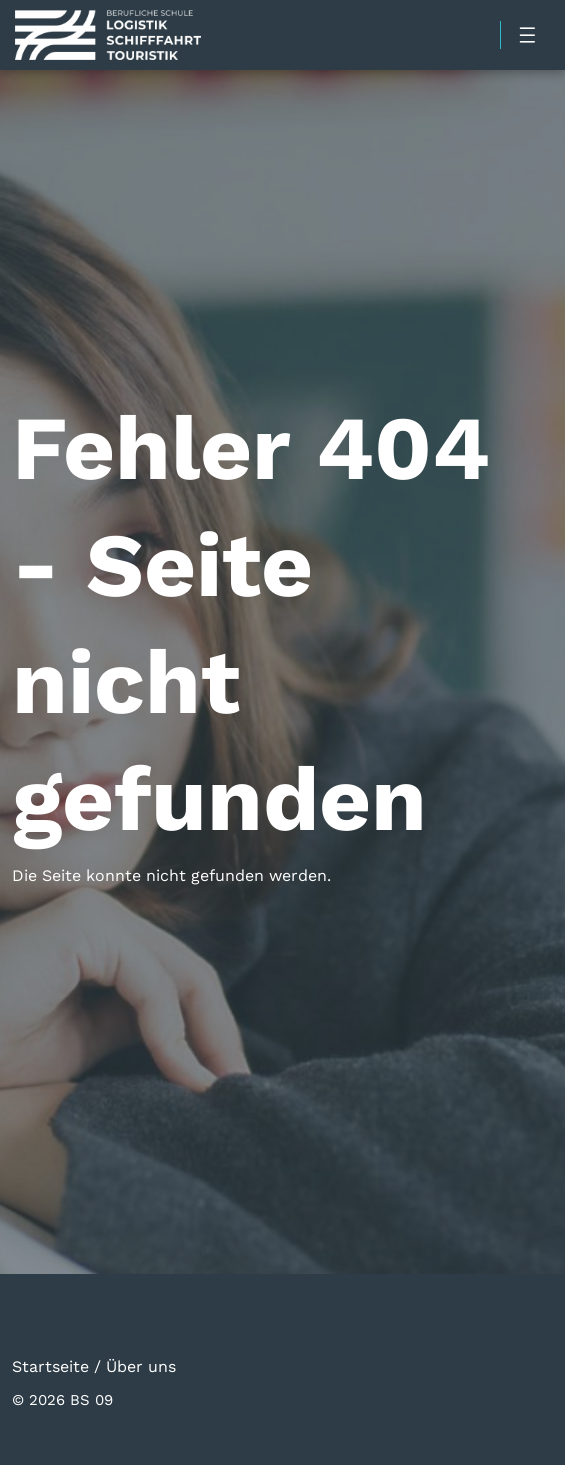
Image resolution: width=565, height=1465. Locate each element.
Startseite (50, 1365)
